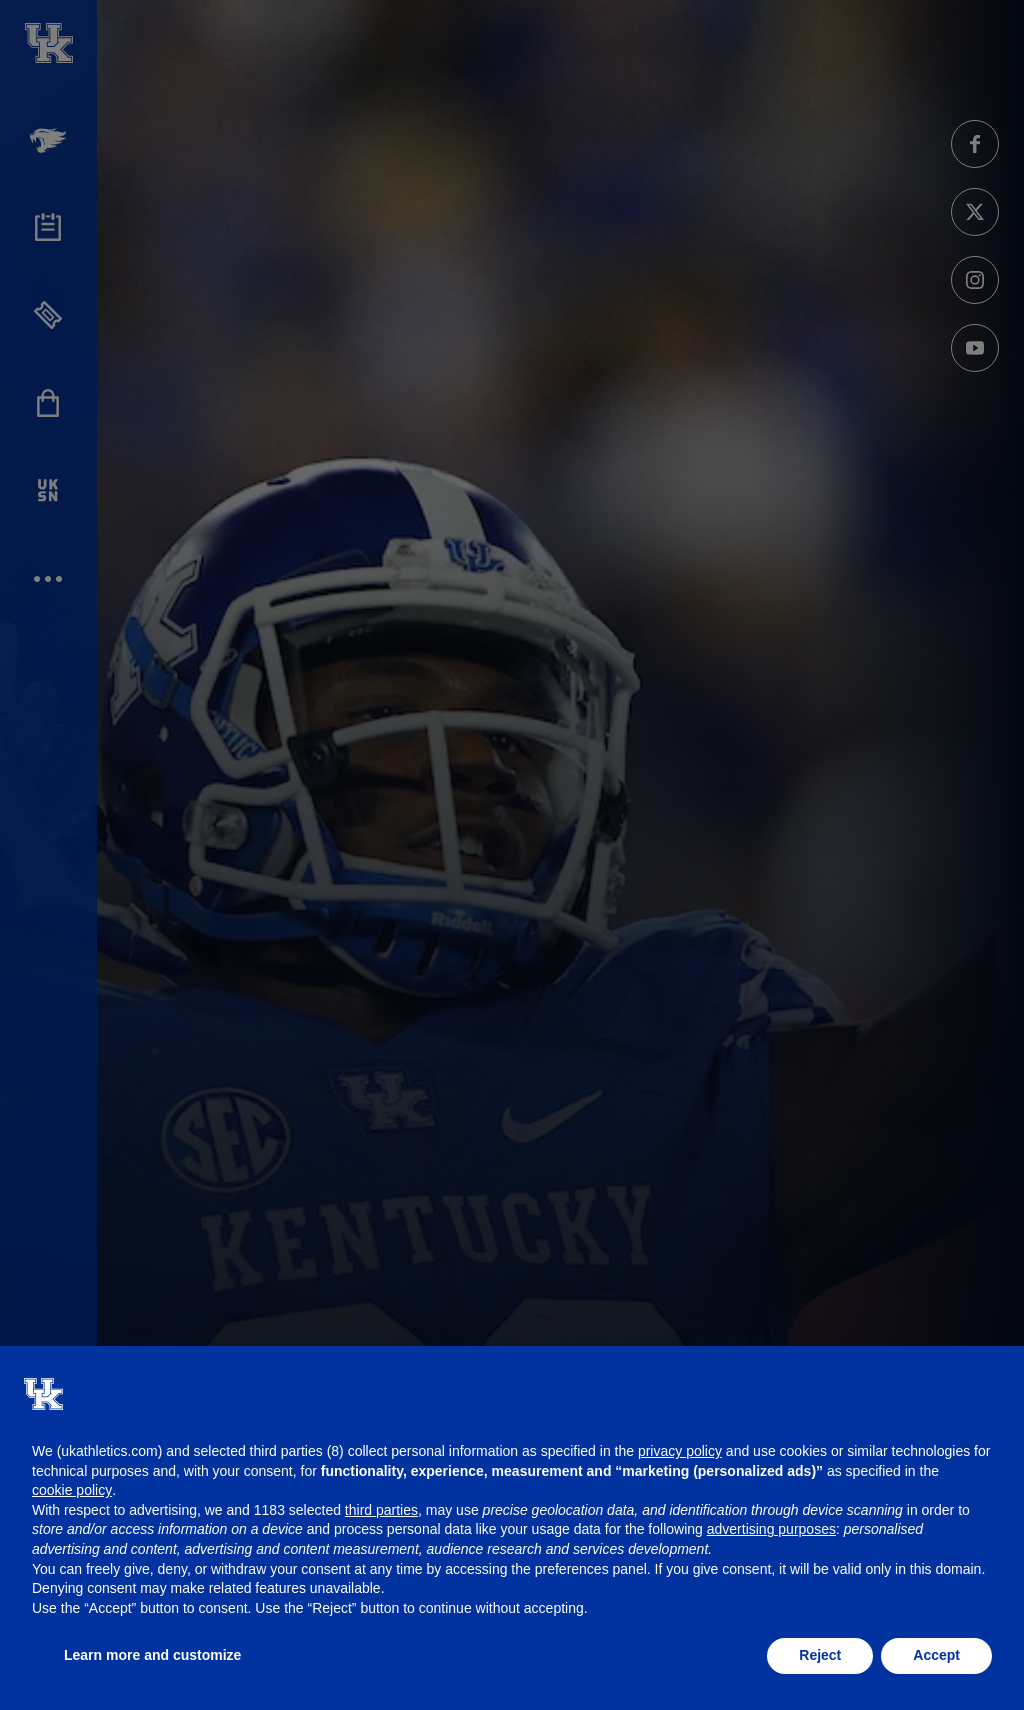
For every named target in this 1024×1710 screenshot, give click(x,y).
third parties (381, 1510)
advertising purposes (771, 1529)
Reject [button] (820, 1655)
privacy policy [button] (680, 1451)
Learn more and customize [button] (152, 1655)
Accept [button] (936, 1655)
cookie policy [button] (72, 1490)
